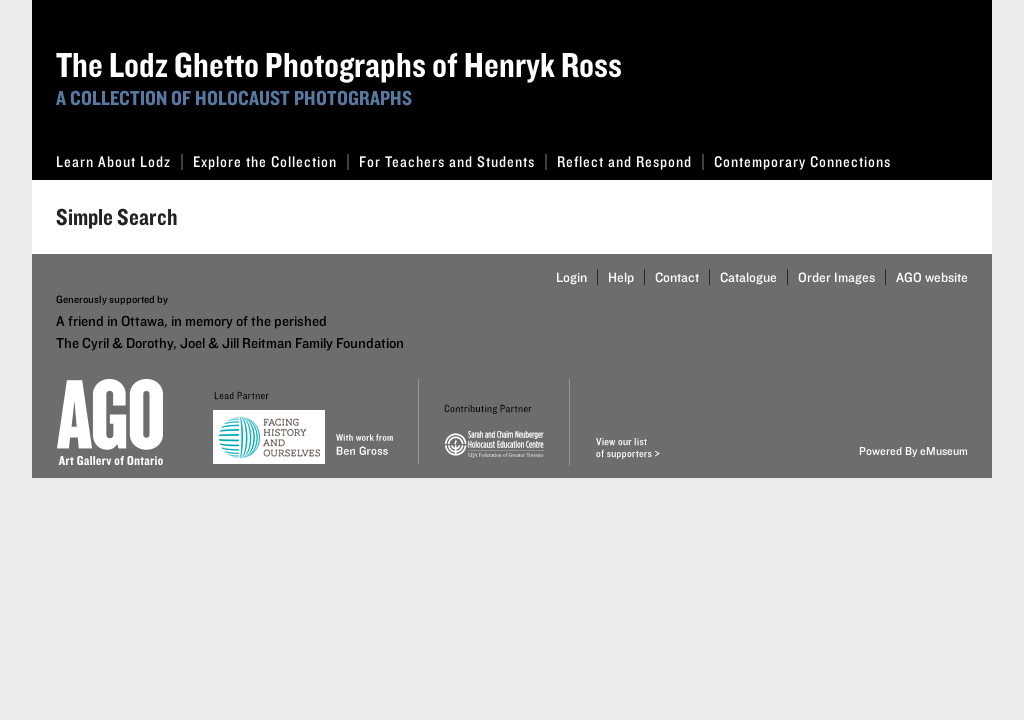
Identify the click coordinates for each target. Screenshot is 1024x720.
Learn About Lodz (119, 161)
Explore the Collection (271, 161)
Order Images (836, 277)
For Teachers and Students (453, 161)
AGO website (932, 277)
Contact (677, 277)
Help (621, 277)
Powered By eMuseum (913, 450)
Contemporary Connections (802, 161)
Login (571, 277)
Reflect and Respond (630, 161)
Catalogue (748, 277)
